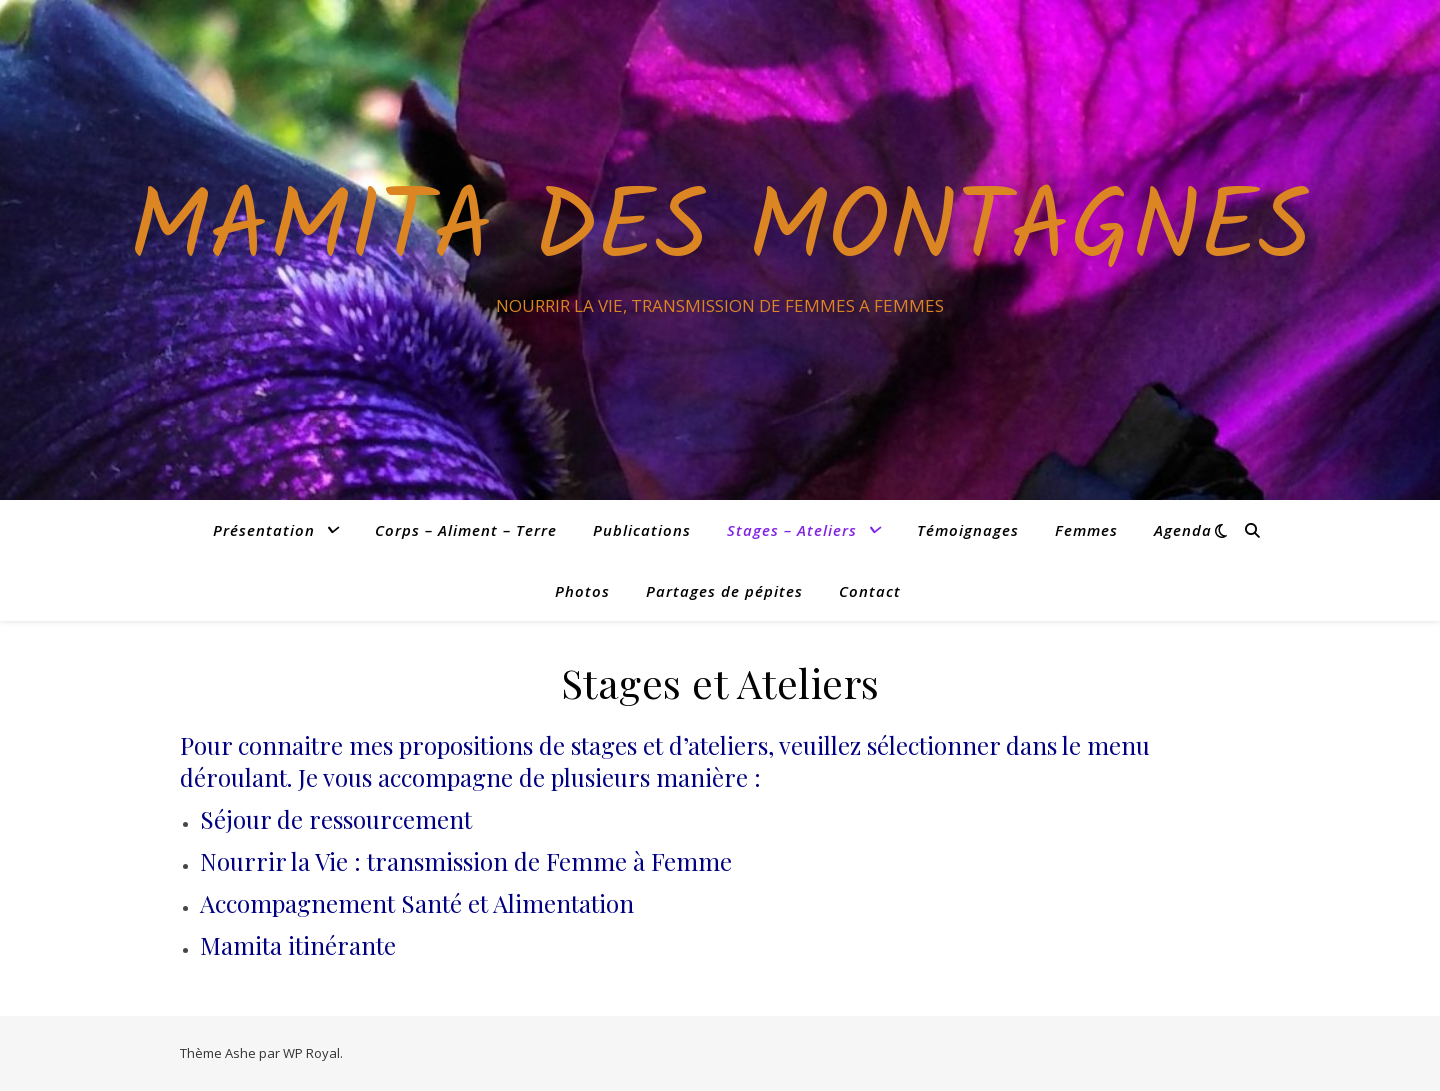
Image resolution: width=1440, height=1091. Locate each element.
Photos (582, 591)
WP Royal (311, 1053)
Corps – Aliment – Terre (466, 530)
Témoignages (968, 530)
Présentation (264, 530)
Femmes (1086, 530)
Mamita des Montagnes (720, 232)
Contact (870, 591)
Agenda (1183, 530)
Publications (642, 530)
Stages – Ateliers (792, 530)
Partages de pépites (724, 591)
